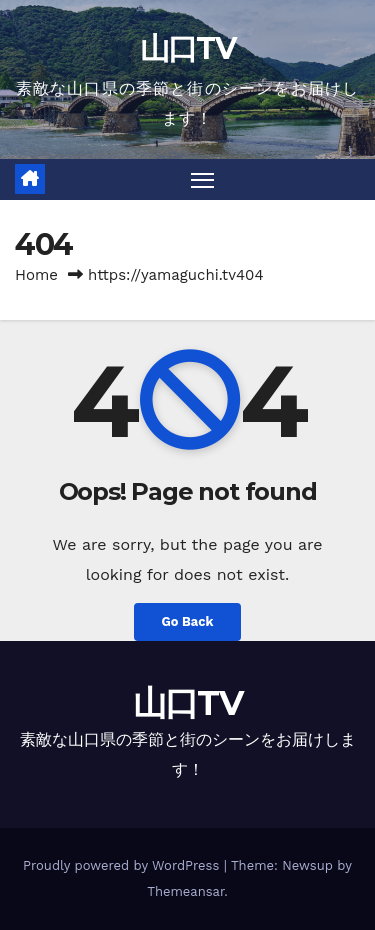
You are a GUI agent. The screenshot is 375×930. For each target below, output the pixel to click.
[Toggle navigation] (203, 180)
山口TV (187, 48)
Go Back (188, 621)
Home (36, 275)
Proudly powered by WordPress (123, 865)
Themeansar (185, 891)
